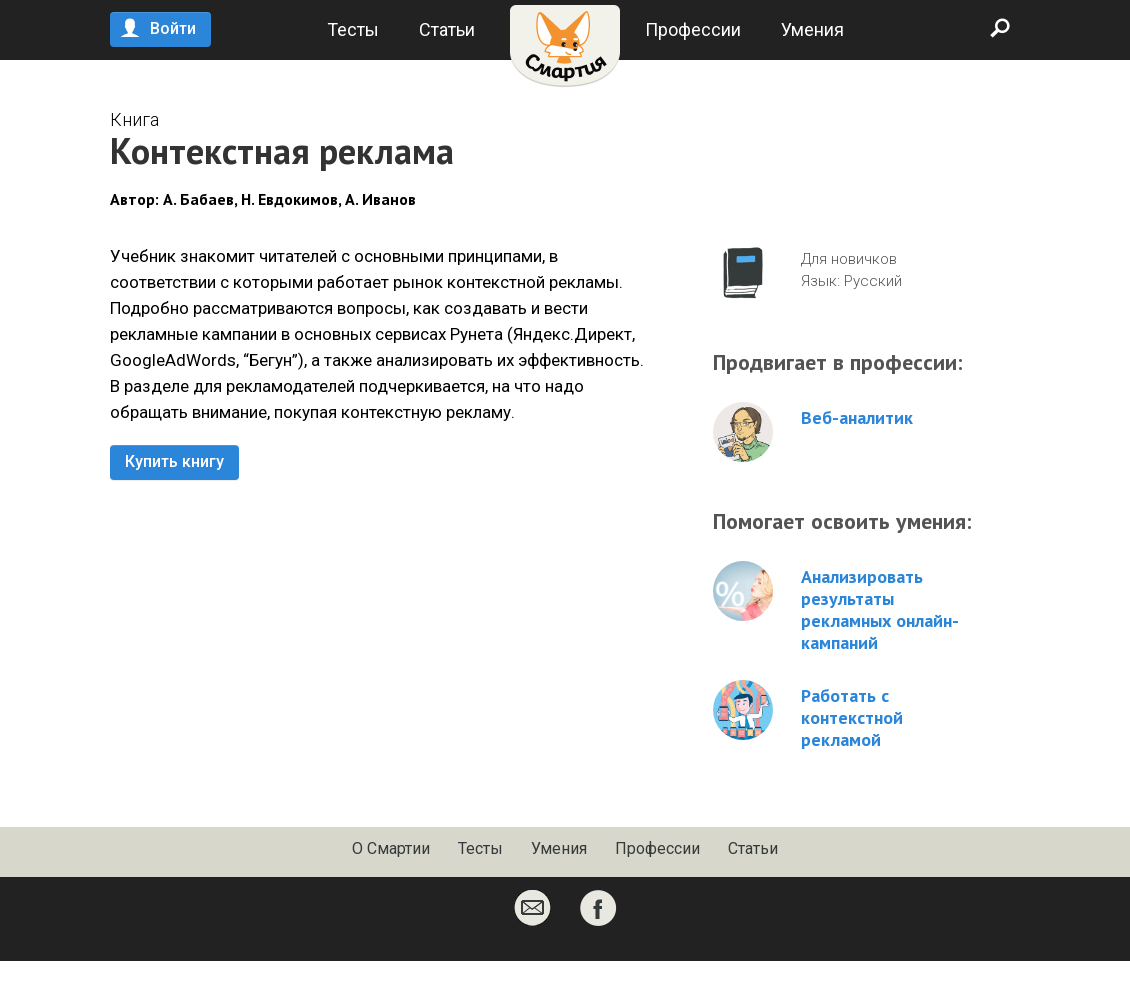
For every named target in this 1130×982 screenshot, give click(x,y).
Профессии (693, 29)
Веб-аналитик (857, 418)
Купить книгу (174, 461)
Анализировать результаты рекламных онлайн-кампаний (880, 610)
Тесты (353, 29)
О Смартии (391, 848)
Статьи (447, 29)
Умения (812, 29)
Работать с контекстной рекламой (852, 718)
